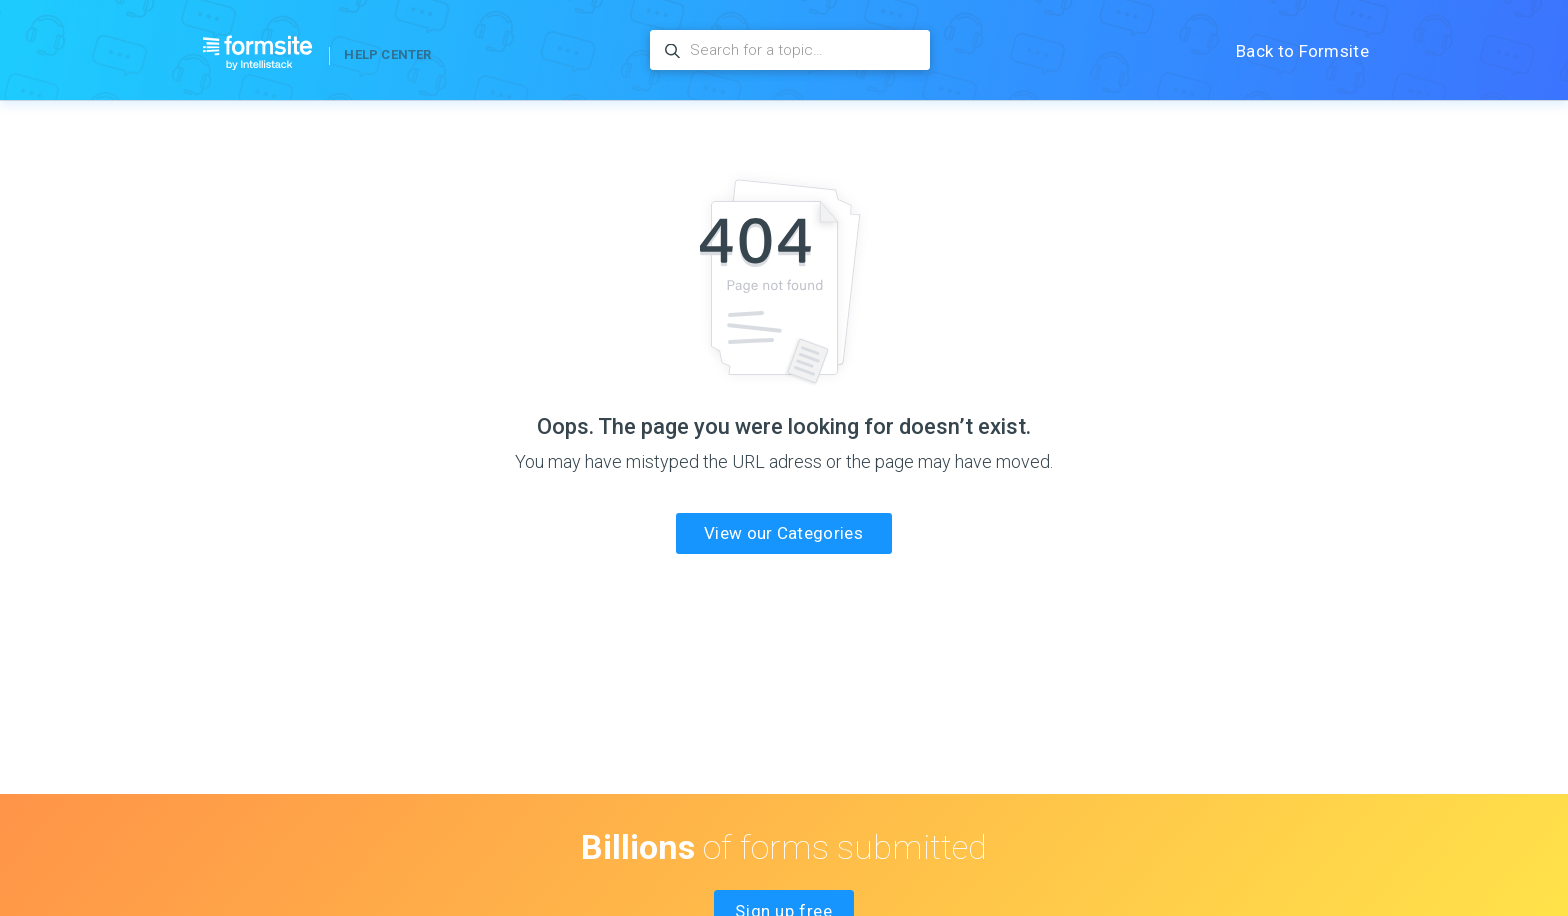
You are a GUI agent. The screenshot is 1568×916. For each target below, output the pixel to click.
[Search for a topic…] (790, 50)
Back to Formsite (1302, 51)
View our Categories (783, 533)
